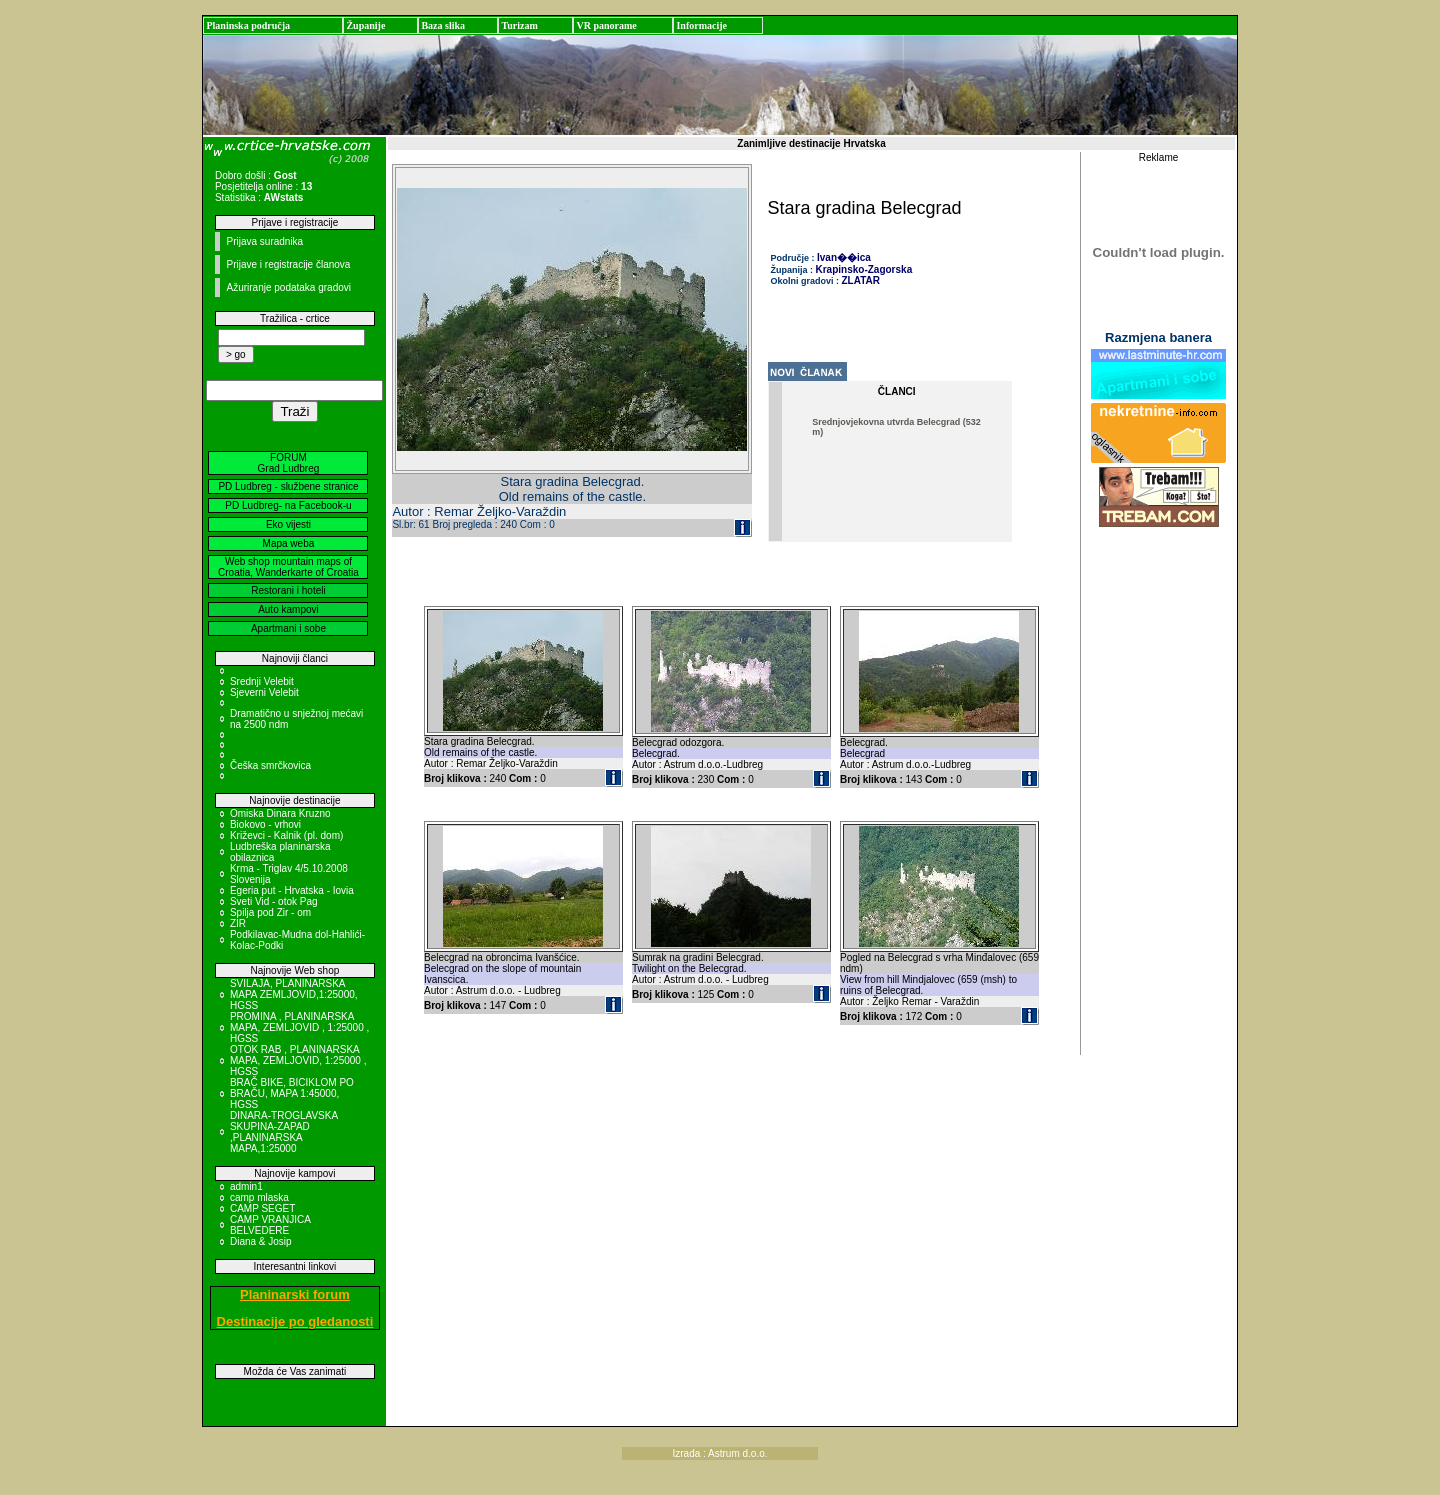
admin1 (246, 1186)
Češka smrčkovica (270, 765)
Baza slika (443, 25)
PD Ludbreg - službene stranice (288, 486)
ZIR (238, 923)
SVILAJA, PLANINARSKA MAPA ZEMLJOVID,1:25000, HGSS (294, 994)
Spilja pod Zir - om (270, 912)
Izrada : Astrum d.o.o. (719, 1453)
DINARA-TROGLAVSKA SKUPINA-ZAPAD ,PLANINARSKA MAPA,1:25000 (284, 1132)
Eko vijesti (288, 524)
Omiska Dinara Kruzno (280, 813)
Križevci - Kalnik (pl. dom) (286, 835)
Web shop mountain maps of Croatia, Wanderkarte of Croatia (288, 567)
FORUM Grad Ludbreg (289, 463)
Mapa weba (289, 543)
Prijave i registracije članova (288, 264)
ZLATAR (861, 280)
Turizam (519, 25)
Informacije (701, 25)
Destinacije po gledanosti (295, 1321)
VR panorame (606, 25)
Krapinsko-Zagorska (864, 269)
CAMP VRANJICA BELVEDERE (270, 1225)
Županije (365, 25)
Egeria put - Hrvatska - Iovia (292, 890)
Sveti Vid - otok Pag (274, 901)
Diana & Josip (261, 1241)
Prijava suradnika (264, 241)
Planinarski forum (295, 1294)
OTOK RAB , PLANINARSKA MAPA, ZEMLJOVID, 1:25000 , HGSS (298, 1060)
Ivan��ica (844, 257)
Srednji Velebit (262, 681)
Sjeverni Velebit (264, 692)
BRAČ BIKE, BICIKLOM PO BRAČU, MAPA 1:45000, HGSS (292, 1093)
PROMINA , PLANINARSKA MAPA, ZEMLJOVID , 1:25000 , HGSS (299, 1027)
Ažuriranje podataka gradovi (288, 287)
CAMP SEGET (262, 1208)
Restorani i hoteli (288, 590)
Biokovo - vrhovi (265, 824)
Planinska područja (248, 25)
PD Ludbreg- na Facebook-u (288, 505)
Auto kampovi (288, 609)
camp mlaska (259, 1197)
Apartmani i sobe (288, 628)
